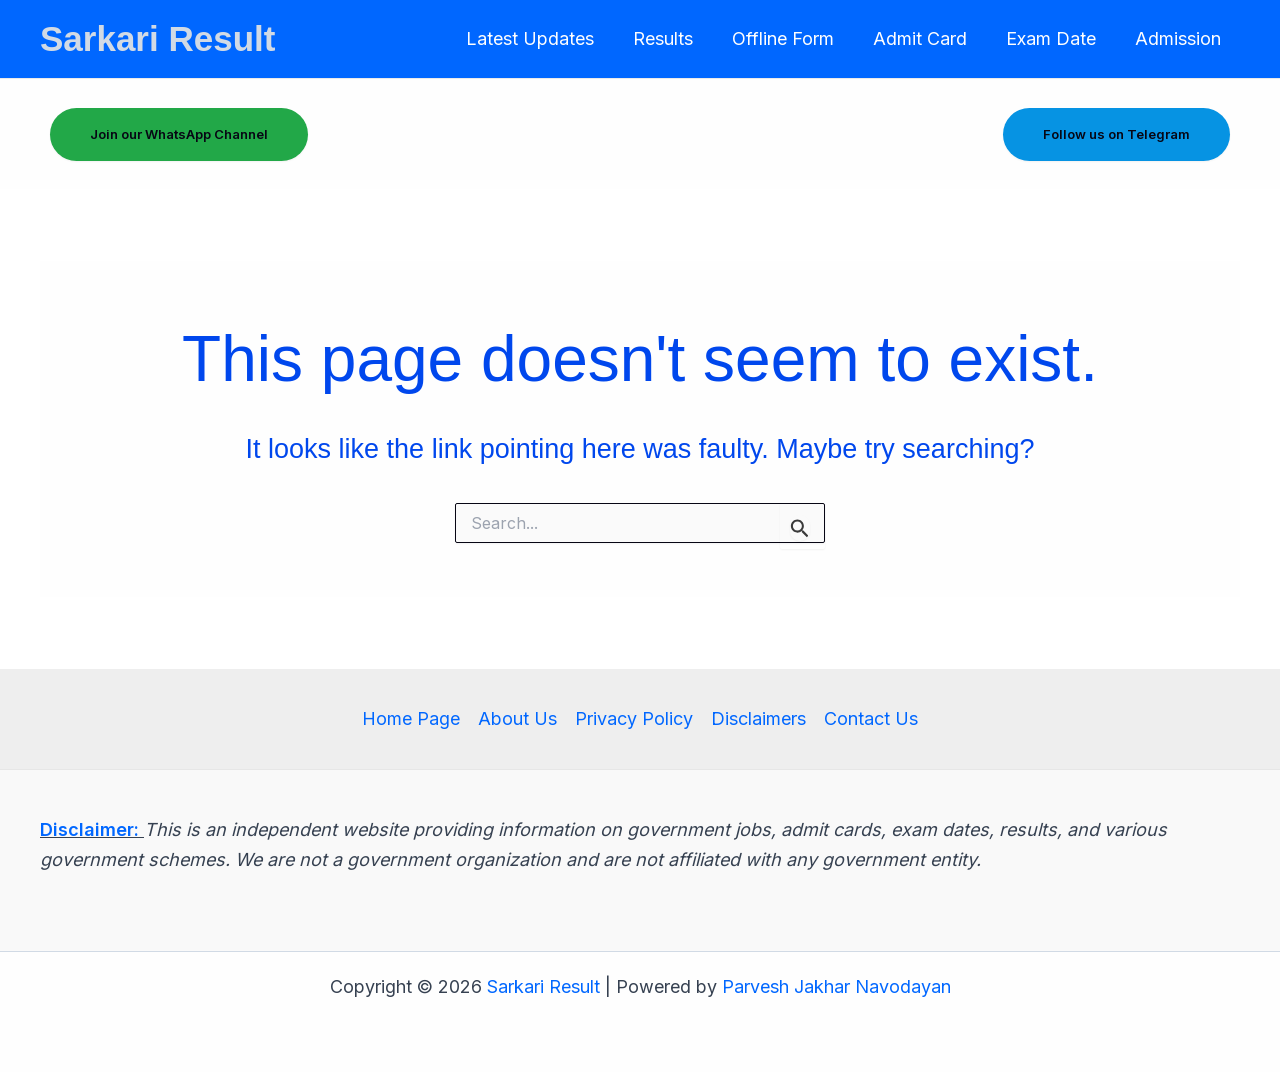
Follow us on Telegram (1116, 134)
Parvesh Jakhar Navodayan (836, 986)
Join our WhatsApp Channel (179, 134)
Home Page (411, 718)
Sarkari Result (157, 38)
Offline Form (793, 38)
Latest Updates (546, 38)
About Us (517, 718)
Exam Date (1055, 38)
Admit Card (927, 38)
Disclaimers (758, 718)
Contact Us (871, 718)
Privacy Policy (634, 718)
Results (676, 38)
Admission (1179, 38)
